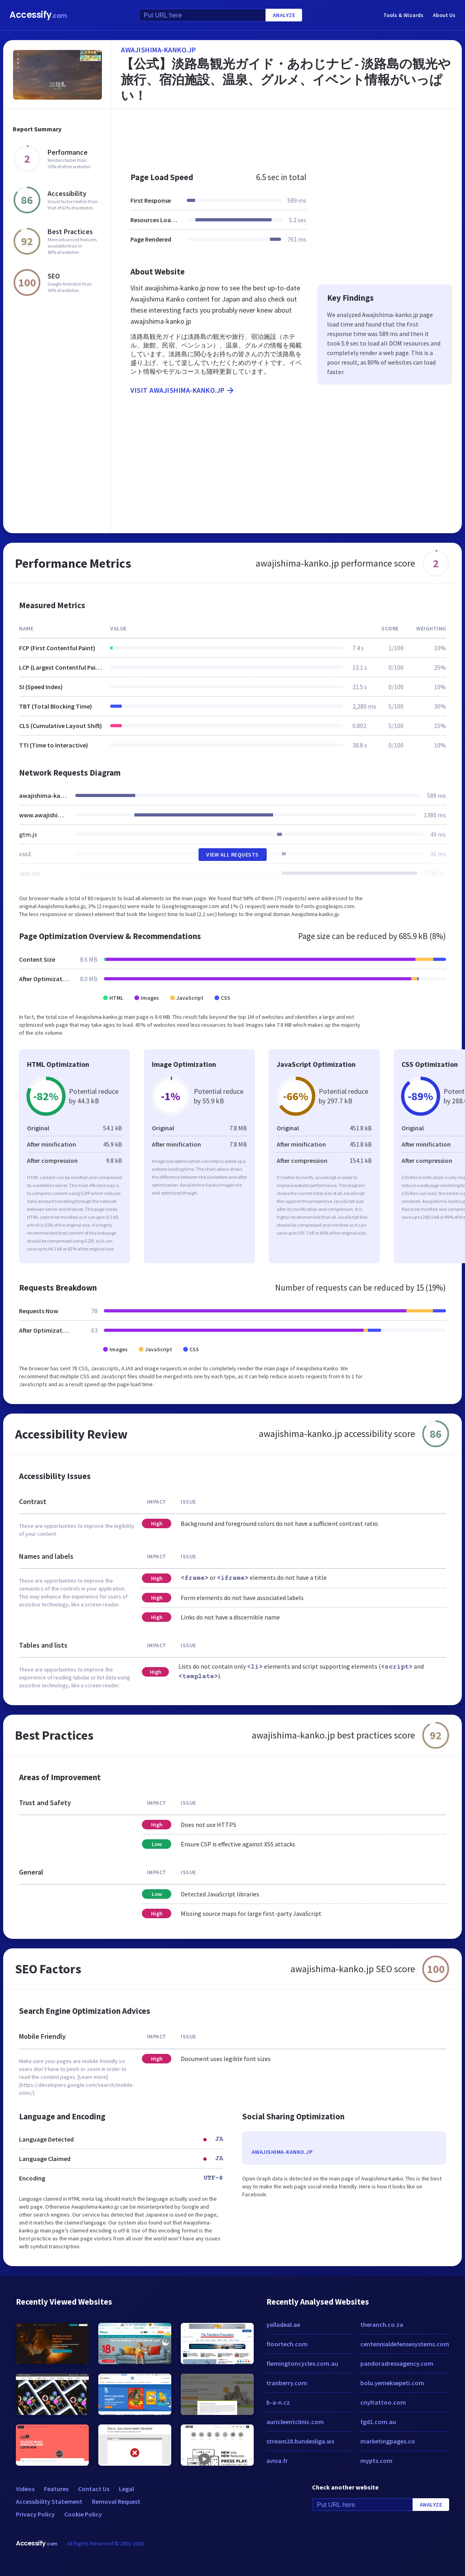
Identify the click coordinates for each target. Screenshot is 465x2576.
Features (56, 2489)
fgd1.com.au (378, 2422)
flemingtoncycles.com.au (302, 2363)
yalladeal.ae (283, 2324)
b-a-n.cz (278, 2402)
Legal (126, 2489)
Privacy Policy (35, 2514)
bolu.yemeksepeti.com (392, 2383)
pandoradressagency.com (396, 2363)
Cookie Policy (83, 2514)
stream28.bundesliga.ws (300, 2441)
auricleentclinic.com (295, 2422)
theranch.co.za (381, 2324)
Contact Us (93, 2489)
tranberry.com (286, 2383)
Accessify (38, 15)
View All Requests (232, 854)
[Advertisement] (286, 136)
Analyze (284, 15)
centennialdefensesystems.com (404, 2344)
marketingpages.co (387, 2441)
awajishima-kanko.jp (158, 49)
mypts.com (376, 2461)
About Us (444, 15)
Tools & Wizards (403, 15)
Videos (25, 2489)
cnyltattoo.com (383, 2402)
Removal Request (116, 2501)
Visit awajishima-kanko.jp (182, 390)
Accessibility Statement (49, 2501)
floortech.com (287, 2344)
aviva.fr (277, 2461)
